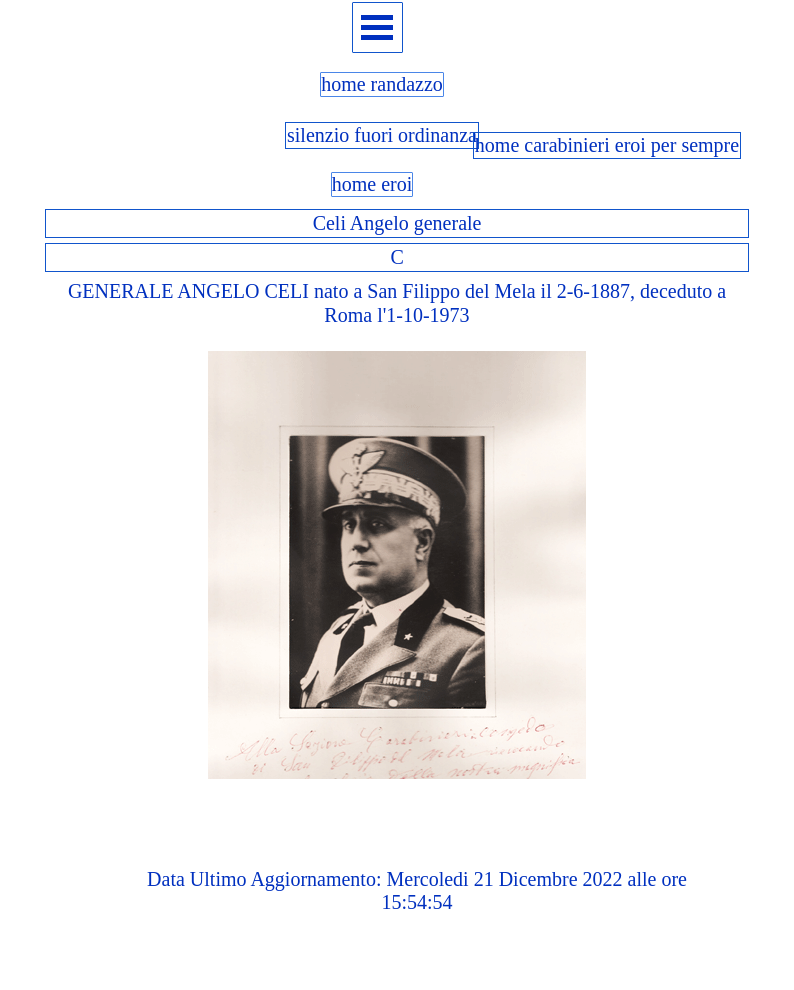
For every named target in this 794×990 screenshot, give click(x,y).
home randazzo (382, 84)
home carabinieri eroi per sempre (607, 145)
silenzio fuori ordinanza (382, 135)
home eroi (372, 184)
